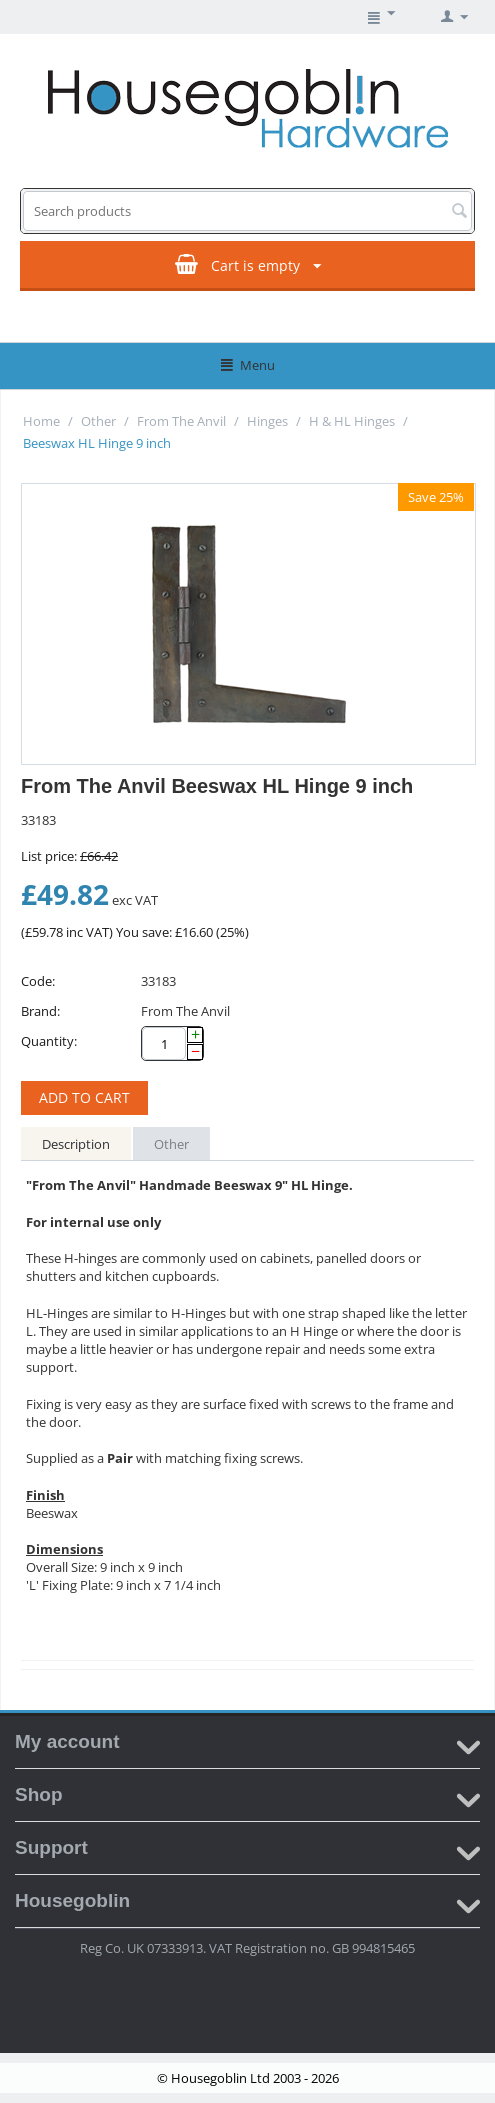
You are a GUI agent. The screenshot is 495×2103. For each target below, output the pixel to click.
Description (76, 1144)
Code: (38, 981)
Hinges (267, 421)
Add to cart (84, 1097)
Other (98, 421)
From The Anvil (181, 421)
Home (41, 421)
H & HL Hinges (352, 421)
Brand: (40, 1011)
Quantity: (49, 1041)
